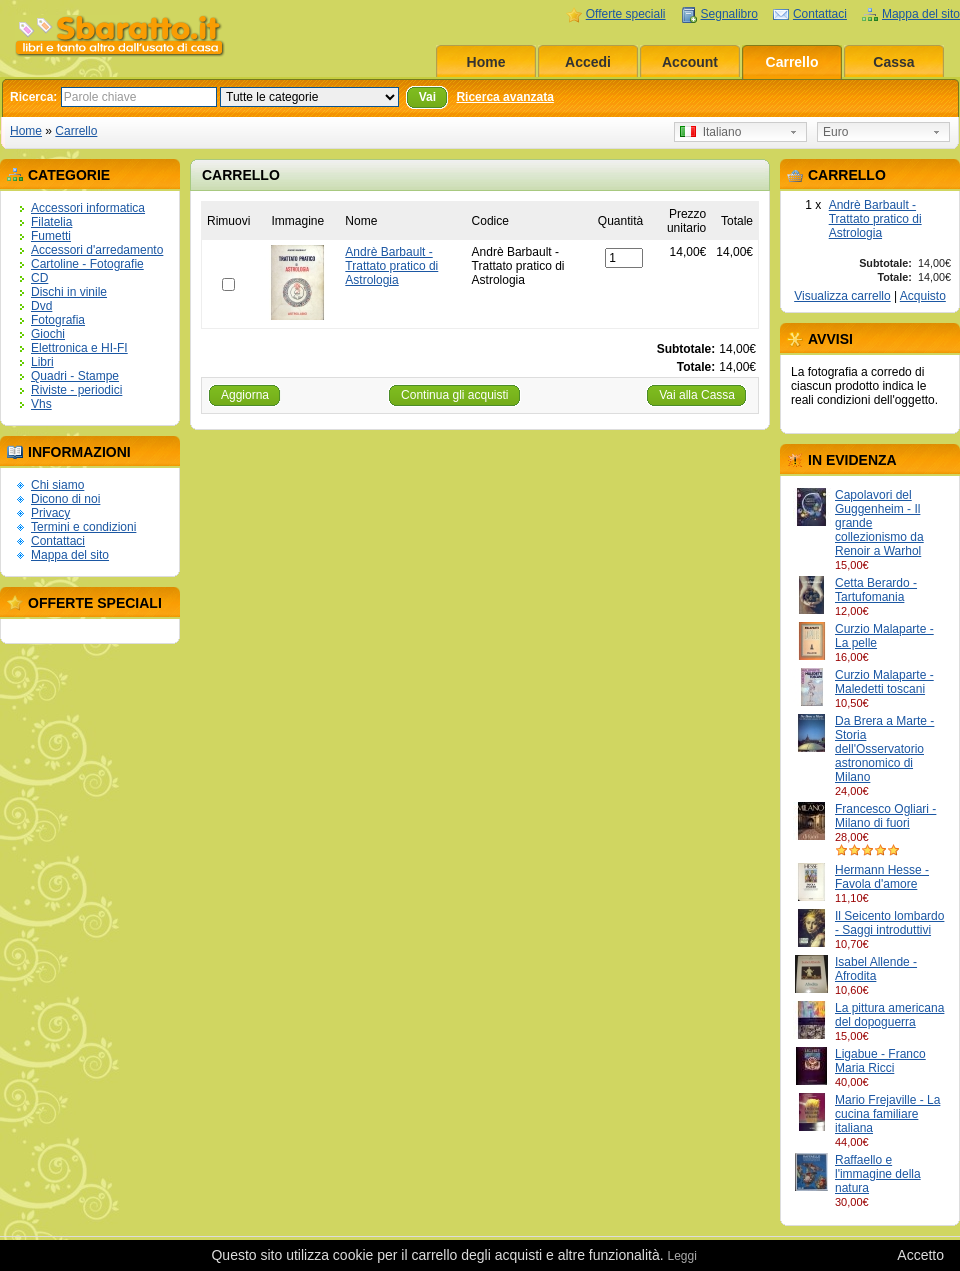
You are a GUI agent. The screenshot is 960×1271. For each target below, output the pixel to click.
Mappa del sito (921, 14)
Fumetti (51, 236)
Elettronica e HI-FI (79, 348)
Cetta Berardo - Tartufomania (876, 590)
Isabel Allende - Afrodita (876, 969)
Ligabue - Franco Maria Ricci (880, 1061)
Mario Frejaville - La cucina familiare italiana (887, 1114)
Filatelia (51, 222)
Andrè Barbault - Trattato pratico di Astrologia (875, 219)
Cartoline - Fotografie (87, 264)
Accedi (588, 62)
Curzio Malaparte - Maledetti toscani (884, 682)
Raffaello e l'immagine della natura (878, 1174)
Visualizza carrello (842, 296)
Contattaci (820, 14)
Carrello (792, 62)
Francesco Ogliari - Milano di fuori (885, 816)
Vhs (41, 404)
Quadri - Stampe (75, 376)
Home (486, 62)
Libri (42, 362)
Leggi (681, 1256)
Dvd (41, 306)
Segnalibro (729, 14)
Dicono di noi (65, 499)
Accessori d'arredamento (97, 250)
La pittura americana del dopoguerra (889, 1015)
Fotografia (58, 320)
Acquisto (923, 296)
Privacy (50, 513)
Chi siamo (57, 485)
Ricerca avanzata (504, 97)
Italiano (710, 132)
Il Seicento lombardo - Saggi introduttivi (889, 923)
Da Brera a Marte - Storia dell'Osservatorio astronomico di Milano (884, 749)
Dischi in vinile (69, 292)
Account (690, 62)
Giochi (48, 334)
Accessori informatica (88, 208)
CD (39, 278)
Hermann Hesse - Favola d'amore (882, 877)
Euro (835, 132)
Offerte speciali (626, 14)
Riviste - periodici (76, 390)
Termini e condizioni (83, 527)
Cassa (893, 62)
